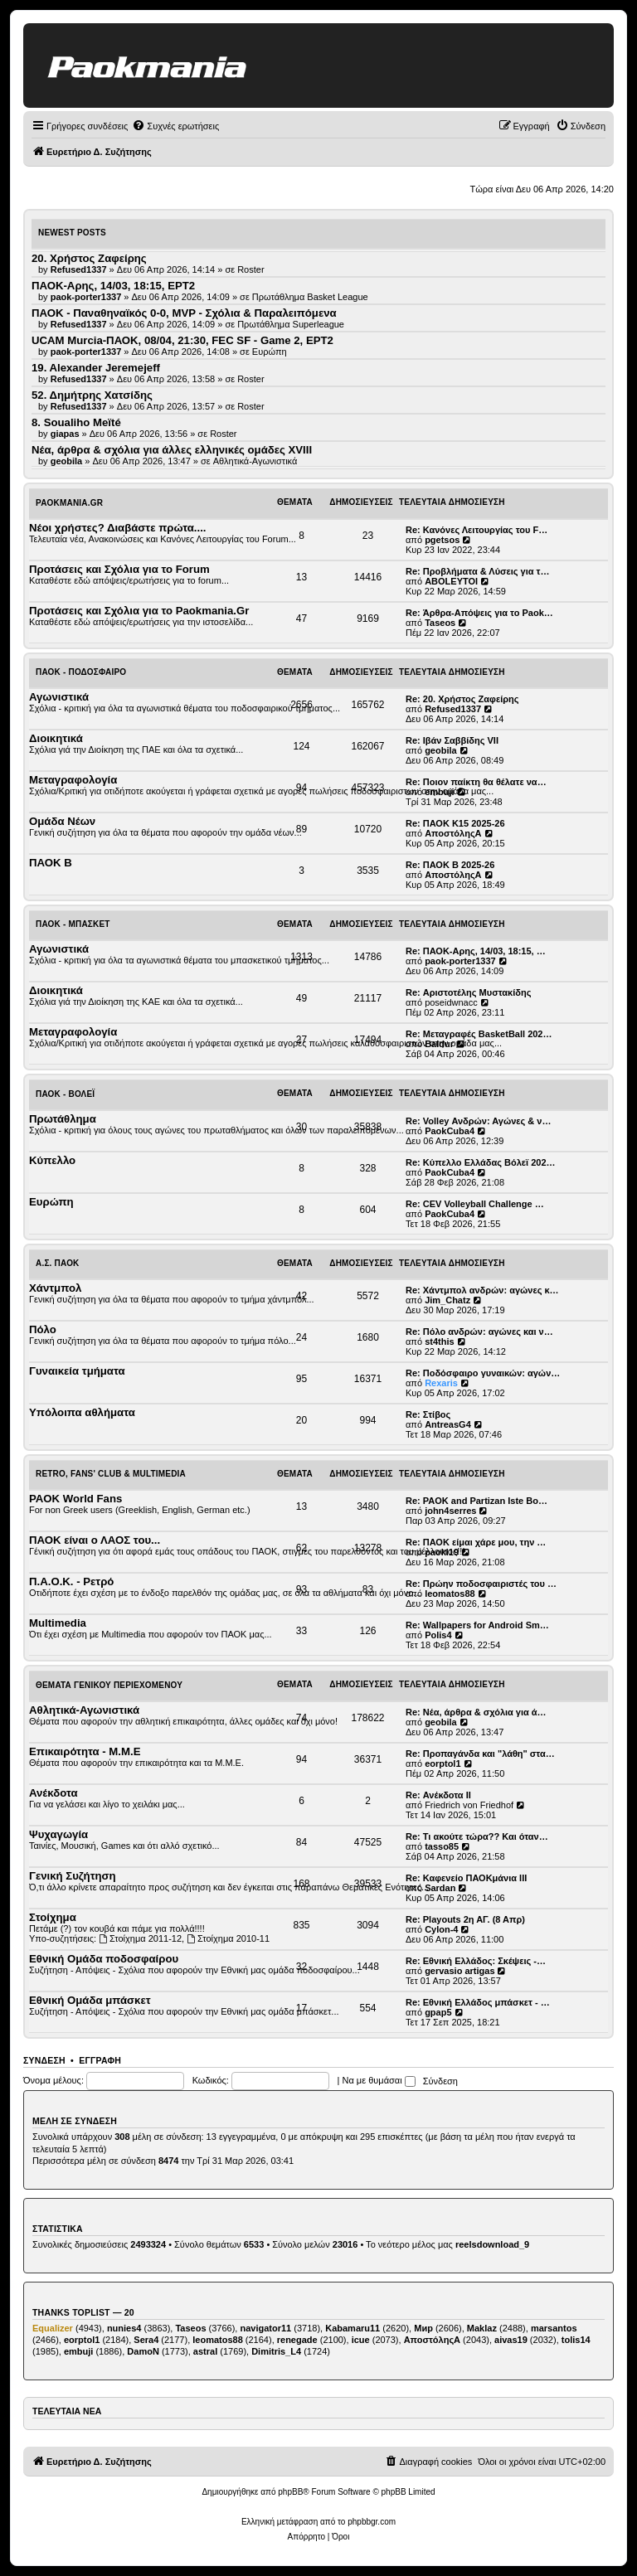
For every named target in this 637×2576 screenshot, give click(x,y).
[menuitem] (175, 126)
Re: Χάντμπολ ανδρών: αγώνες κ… (482, 1290)
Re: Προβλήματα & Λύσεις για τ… (478, 571)
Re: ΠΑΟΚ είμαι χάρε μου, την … (476, 1542)
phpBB (290, 2491)
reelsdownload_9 (492, 2244)
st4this (439, 1341)
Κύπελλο (52, 1160)
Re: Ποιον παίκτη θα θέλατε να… (476, 782)
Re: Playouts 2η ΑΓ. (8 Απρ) (465, 1919)
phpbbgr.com (372, 2521)
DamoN (143, 2351)
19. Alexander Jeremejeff (96, 367)
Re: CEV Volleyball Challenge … (475, 1204)
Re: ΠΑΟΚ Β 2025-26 (450, 865)
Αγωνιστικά (59, 697)
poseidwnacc (451, 1002)
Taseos (440, 623)
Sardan (440, 1888)
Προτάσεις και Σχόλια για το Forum (119, 569)
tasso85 (442, 1846)
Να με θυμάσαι (379, 2080)
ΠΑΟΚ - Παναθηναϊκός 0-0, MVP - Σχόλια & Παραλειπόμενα (184, 313)
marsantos (554, 2328)
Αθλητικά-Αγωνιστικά (255, 461)
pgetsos (442, 540)
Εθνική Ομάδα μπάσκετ (90, 2000)
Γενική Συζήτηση (72, 1876)
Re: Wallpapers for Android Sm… (477, 1625)
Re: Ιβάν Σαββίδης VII (452, 740)
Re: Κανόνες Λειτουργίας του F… (476, 530)
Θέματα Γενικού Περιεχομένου (109, 1685)
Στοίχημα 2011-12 (140, 1938)
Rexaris (441, 1383)
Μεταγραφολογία (73, 780)
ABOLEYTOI (451, 581)
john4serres (450, 1511)
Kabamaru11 (352, 2328)
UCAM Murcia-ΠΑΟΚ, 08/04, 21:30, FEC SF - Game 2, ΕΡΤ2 (182, 340)
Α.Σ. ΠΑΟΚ (58, 1263)
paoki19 (442, 1552)
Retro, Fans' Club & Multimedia (111, 1473)
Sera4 (146, 2340)
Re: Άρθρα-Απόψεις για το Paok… (479, 613)
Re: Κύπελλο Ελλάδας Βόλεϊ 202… (481, 1162)
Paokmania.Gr (69, 502)
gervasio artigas (459, 1971)
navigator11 (265, 2328)
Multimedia (57, 1623)
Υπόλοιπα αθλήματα (82, 1412)
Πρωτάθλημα (62, 1119)
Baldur (439, 1044)
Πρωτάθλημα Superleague (290, 324)
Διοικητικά (56, 738)
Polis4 (438, 1635)
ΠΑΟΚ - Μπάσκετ (73, 924)
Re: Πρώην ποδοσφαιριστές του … (481, 1584)
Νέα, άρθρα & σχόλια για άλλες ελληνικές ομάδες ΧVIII (172, 450)
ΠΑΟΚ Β (50, 862)
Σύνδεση (44, 2060)
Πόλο (42, 1329)
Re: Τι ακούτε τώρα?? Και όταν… (477, 1836)
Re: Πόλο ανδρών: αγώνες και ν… (479, 1332)
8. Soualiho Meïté (76, 422)
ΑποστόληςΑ (453, 833)
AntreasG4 (448, 1424)
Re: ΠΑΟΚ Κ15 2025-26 (455, 823)
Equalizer (52, 2328)
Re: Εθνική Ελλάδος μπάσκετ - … (478, 2002)
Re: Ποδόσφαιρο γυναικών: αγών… (483, 1373)
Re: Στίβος (428, 1414)
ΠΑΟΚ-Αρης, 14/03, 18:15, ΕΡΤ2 (113, 285)
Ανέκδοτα (53, 1793)
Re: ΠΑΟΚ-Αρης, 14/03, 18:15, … (476, 951)
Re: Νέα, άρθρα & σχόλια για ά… (476, 1712)
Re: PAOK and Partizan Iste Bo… (476, 1501)
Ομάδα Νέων (62, 821)
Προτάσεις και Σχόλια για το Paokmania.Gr (139, 610)
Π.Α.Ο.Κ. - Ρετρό (71, 1581)
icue (361, 2340)
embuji (439, 792)
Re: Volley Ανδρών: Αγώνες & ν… (478, 1121)
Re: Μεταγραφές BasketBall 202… (479, 1034)
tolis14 (576, 2340)
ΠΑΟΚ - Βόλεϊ (65, 1094)
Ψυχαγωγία (58, 1834)
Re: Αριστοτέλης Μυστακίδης (468, 992)
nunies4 (124, 2328)
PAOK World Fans (75, 1498)
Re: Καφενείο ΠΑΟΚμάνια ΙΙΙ (466, 1878)
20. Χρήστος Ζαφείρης (89, 258)
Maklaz (482, 2328)
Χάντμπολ (55, 1288)
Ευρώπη (269, 352)
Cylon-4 (441, 1929)
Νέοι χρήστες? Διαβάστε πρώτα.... (117, 528)
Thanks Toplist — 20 (83, 2312)
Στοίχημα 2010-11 (228, 1938)
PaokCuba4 (449, 1131)
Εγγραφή (100, 2060)
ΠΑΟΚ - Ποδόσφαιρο (81, 672)
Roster (250, 269)
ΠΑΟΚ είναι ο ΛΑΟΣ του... (94, 1540)
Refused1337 (453, 709)
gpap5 (438, 2012)
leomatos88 (450, 1593)
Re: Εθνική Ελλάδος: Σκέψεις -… (476, 1961)
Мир (423, 2328)
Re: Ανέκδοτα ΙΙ (438, 1795)
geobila (441, 750)
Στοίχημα (52, 1917)
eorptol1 (442, 1763)
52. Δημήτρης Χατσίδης (92, 395)
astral (205, 2351)
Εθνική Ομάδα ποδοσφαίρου (103, 1959)
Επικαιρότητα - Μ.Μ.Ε (84, 1751)
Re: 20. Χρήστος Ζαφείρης (462, 699)
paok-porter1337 (460, 961)
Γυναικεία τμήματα (77, 1371)
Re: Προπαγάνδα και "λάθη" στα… (480, 1754)
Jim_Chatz (447, 1300)
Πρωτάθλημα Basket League (310, 297)
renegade (297, 2340)
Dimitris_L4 (276, 2351)
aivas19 (511, 2340)
